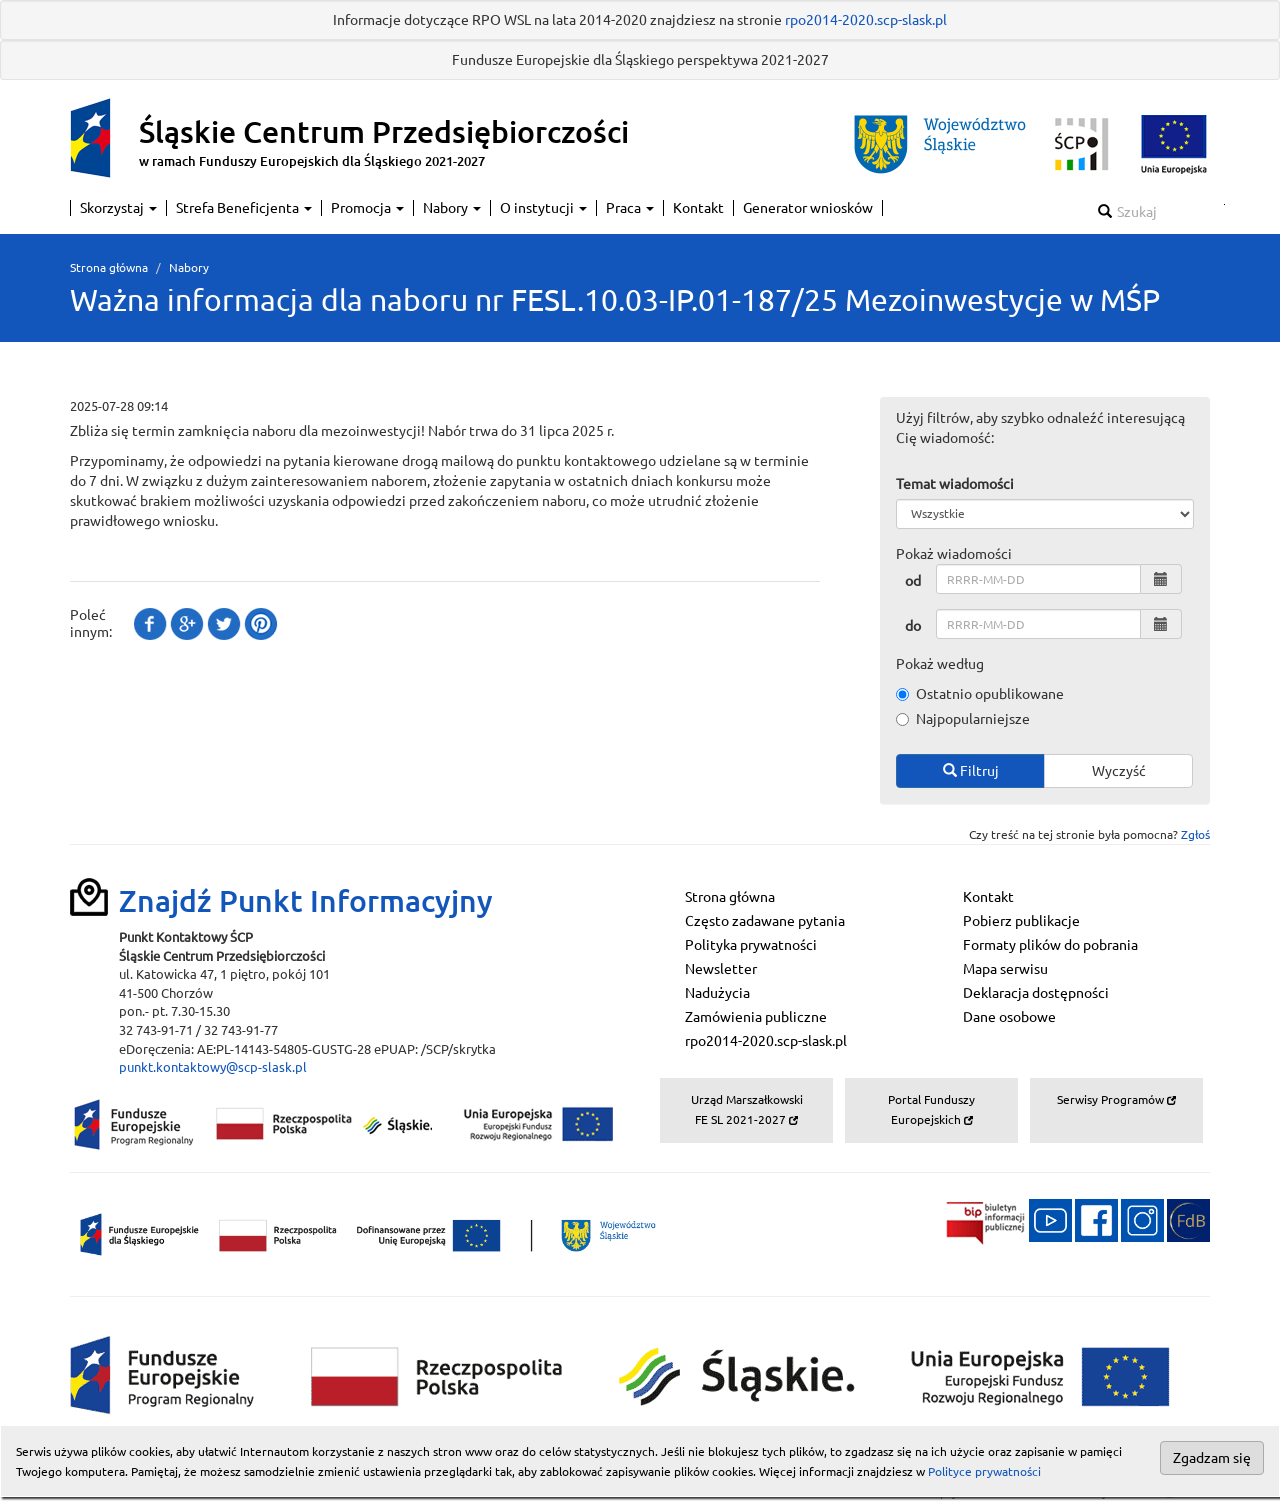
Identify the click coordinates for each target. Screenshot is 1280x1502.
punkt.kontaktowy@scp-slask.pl (213, 1067)
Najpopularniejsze (963, 719)
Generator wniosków (808, 208)
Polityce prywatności (984, 1471)
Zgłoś (1195, 834)
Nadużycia (717, 993)
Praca (630, 208)
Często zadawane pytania (765, 921)
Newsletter (721, 969)
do (913, 626)
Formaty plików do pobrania (1050, 945)
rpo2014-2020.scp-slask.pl (866, 20)
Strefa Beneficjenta (244, 208)
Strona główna (109, 267)
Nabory (452, 208)
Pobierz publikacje (1021, 921)
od (913, 581)
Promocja (367, 208)
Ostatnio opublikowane (980, 694)
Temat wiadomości (955, 484)
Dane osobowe (1009, 1017)
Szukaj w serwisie (1224, 204)
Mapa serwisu (1005, 969)
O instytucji (543, 208)
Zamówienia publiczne (756, 1017)
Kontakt (698, 208)
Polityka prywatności (751, 945)
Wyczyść (1119, 771)
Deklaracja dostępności (1036, 993)
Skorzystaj (118, 208)
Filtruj (971, 771)
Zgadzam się (1212, 1458)
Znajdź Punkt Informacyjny (306, 901)
